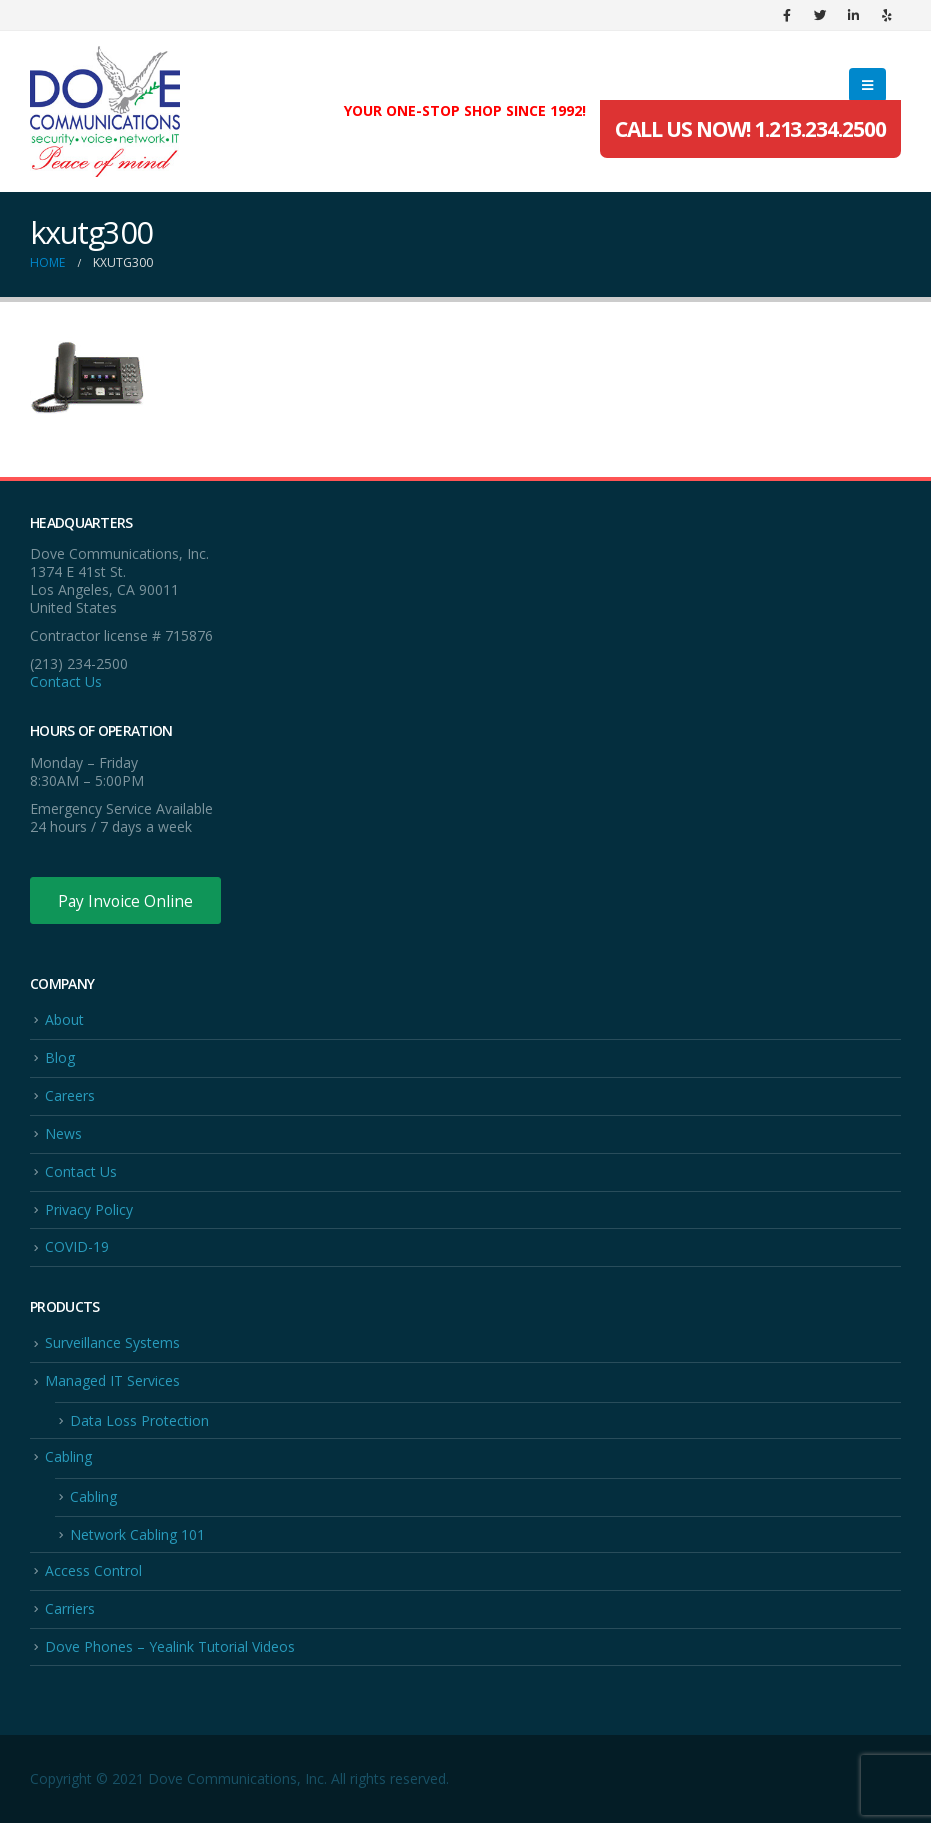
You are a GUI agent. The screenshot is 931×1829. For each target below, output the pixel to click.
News (63, 1135)
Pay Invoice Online (127, 901)
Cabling (68, 1461)
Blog (60, 1059)
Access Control (93, 1575)
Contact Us (66, 681)
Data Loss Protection (139, 1424)
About (64, 1020)
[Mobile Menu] (867, 85)
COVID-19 (77, 1250)
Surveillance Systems (112, 1346)
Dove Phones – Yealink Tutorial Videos (170, 1652)
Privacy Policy (89, 1212)
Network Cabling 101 (137, 1539)
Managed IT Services (112, 1384)
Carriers (70, 1614)
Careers (70, 1097)
